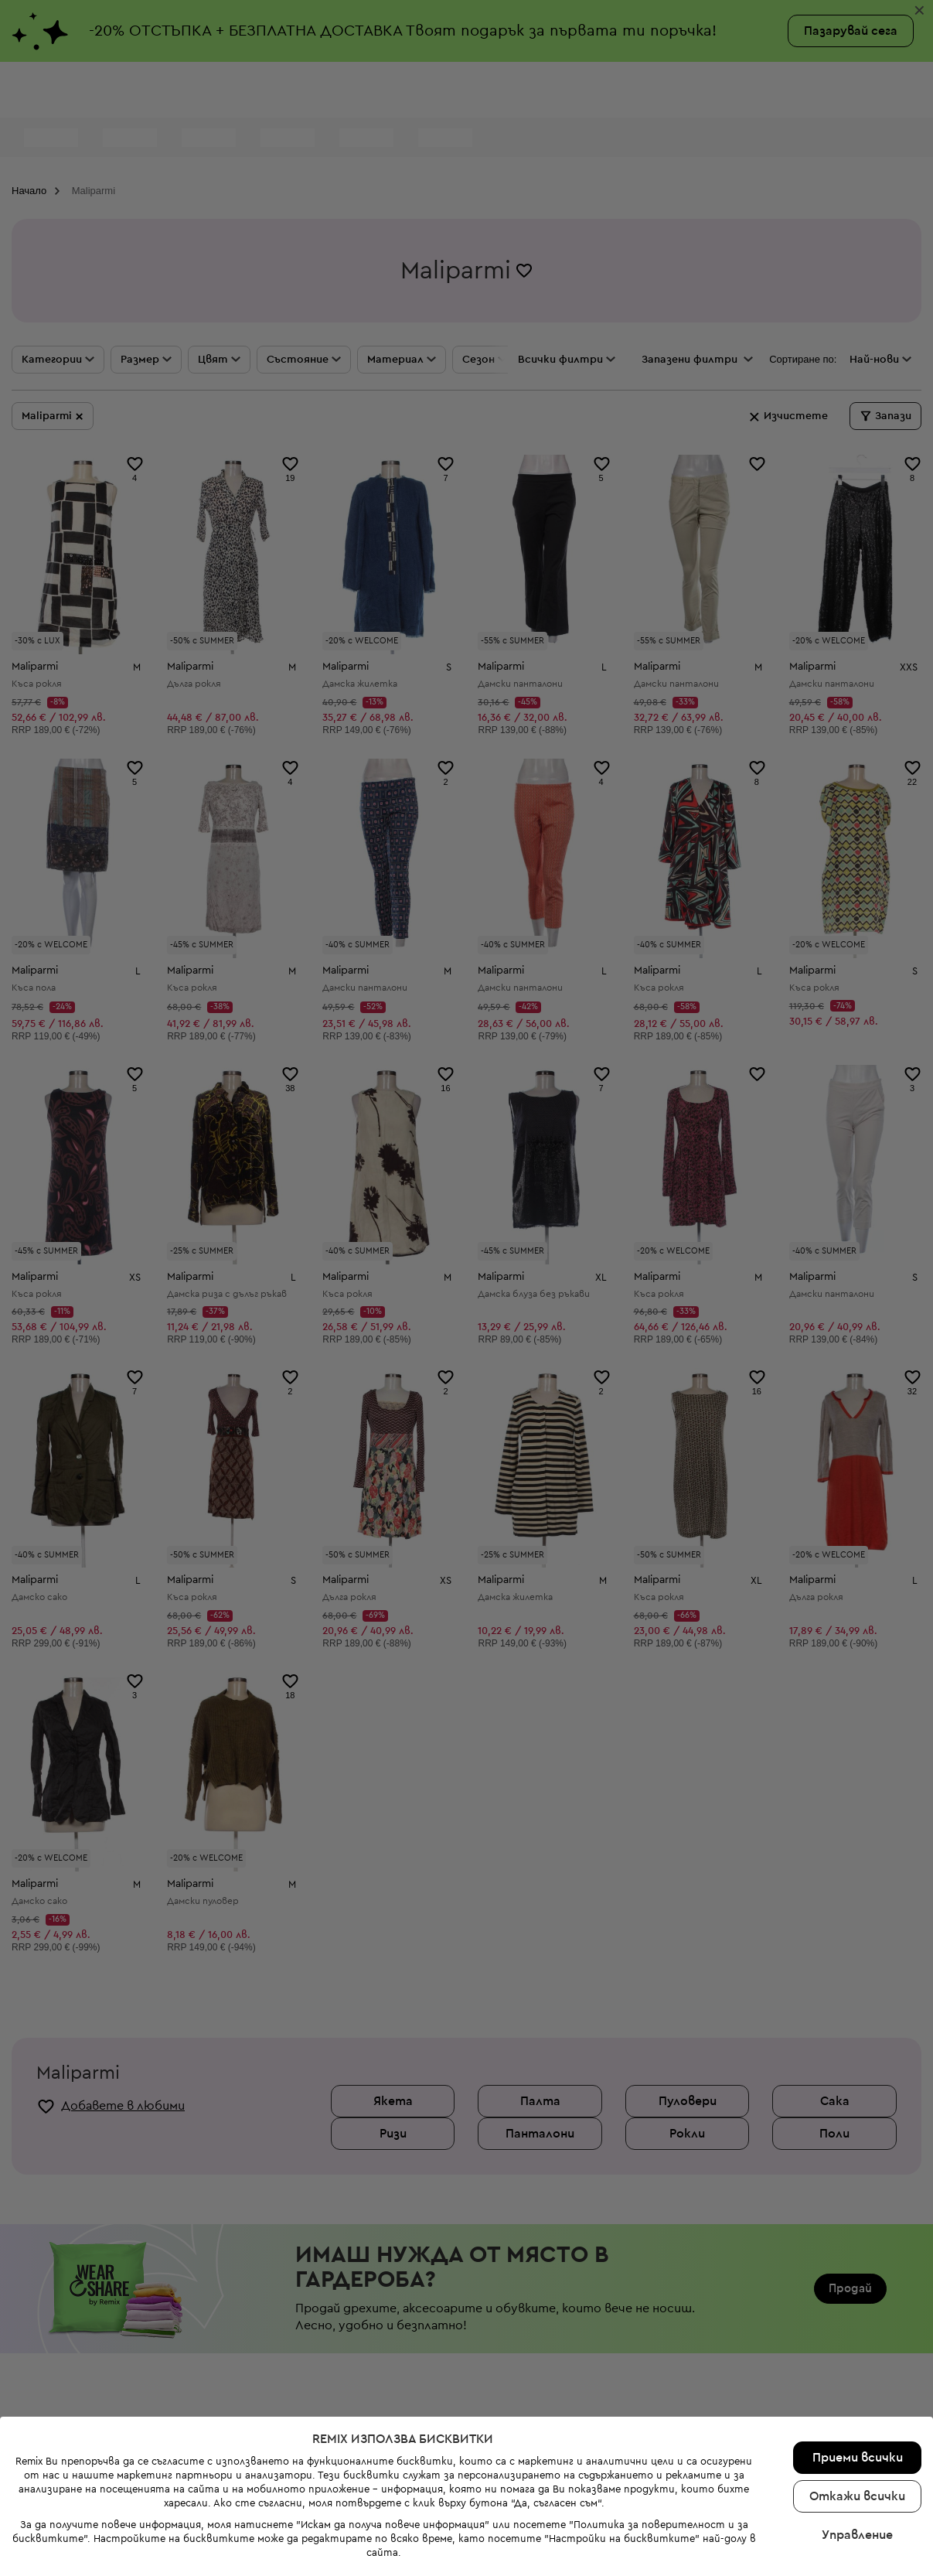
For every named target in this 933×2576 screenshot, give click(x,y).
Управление (857, 2467)
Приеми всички (857, 2389)
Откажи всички (857, 2428)
